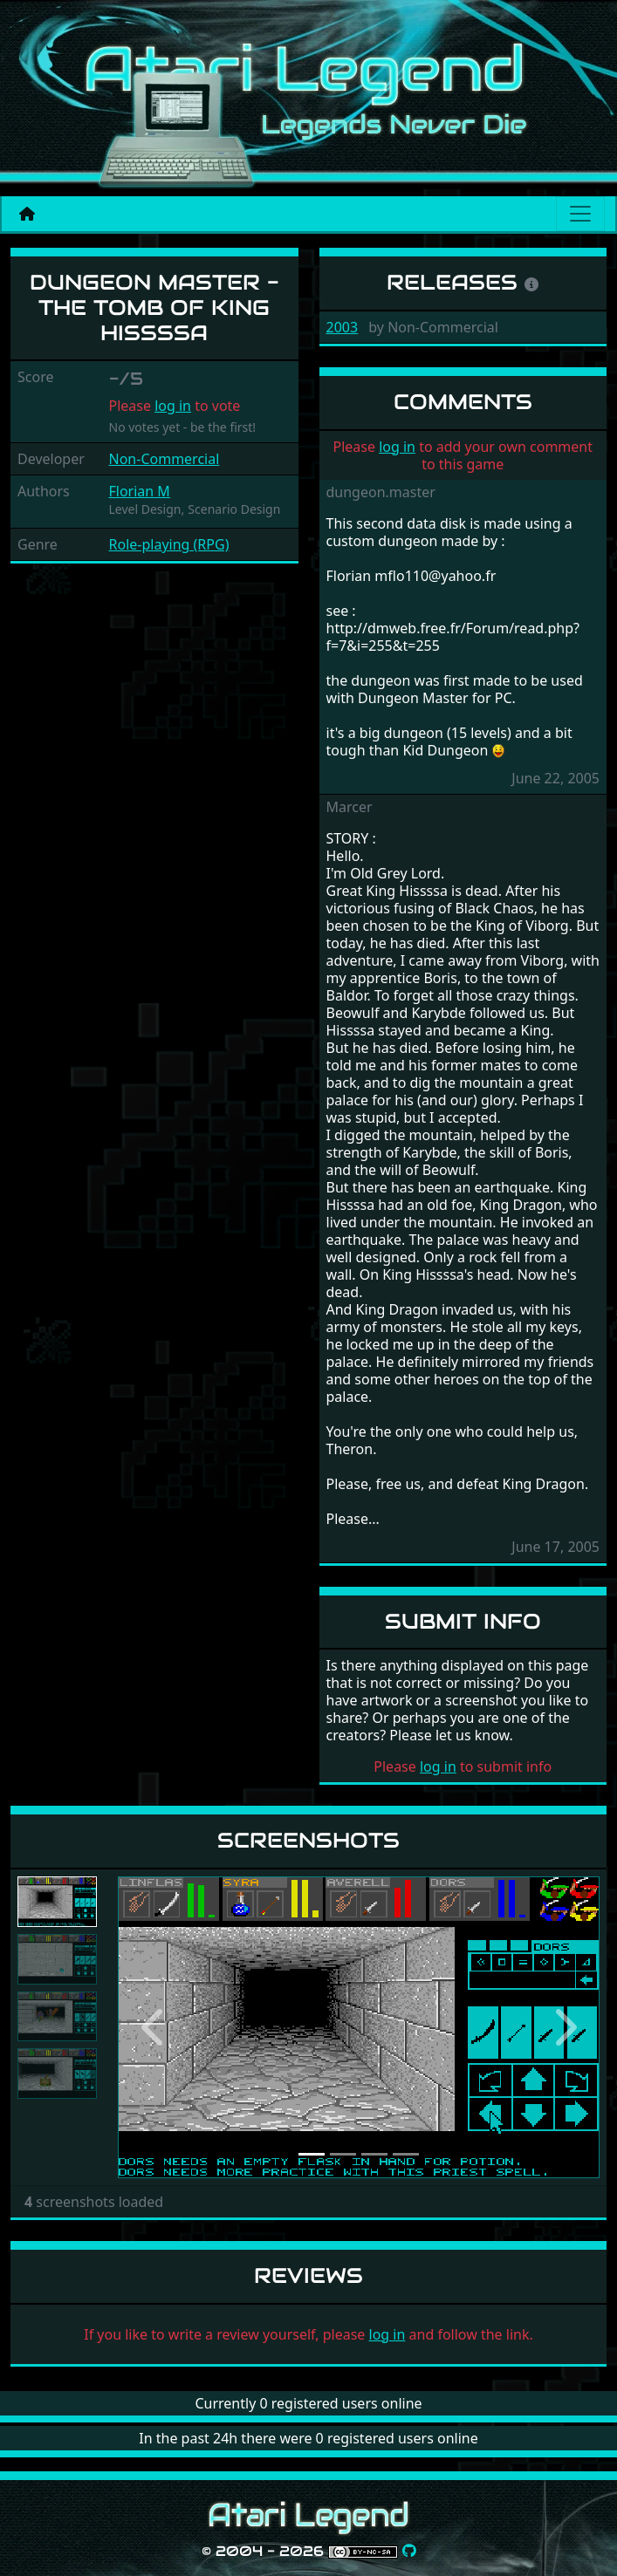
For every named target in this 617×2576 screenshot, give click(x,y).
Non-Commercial (164, 458)
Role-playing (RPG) (169, 544)
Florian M (139, 491)
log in (172, 405)
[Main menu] (580, 213)
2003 (342, 327)
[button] (154, 2027)
